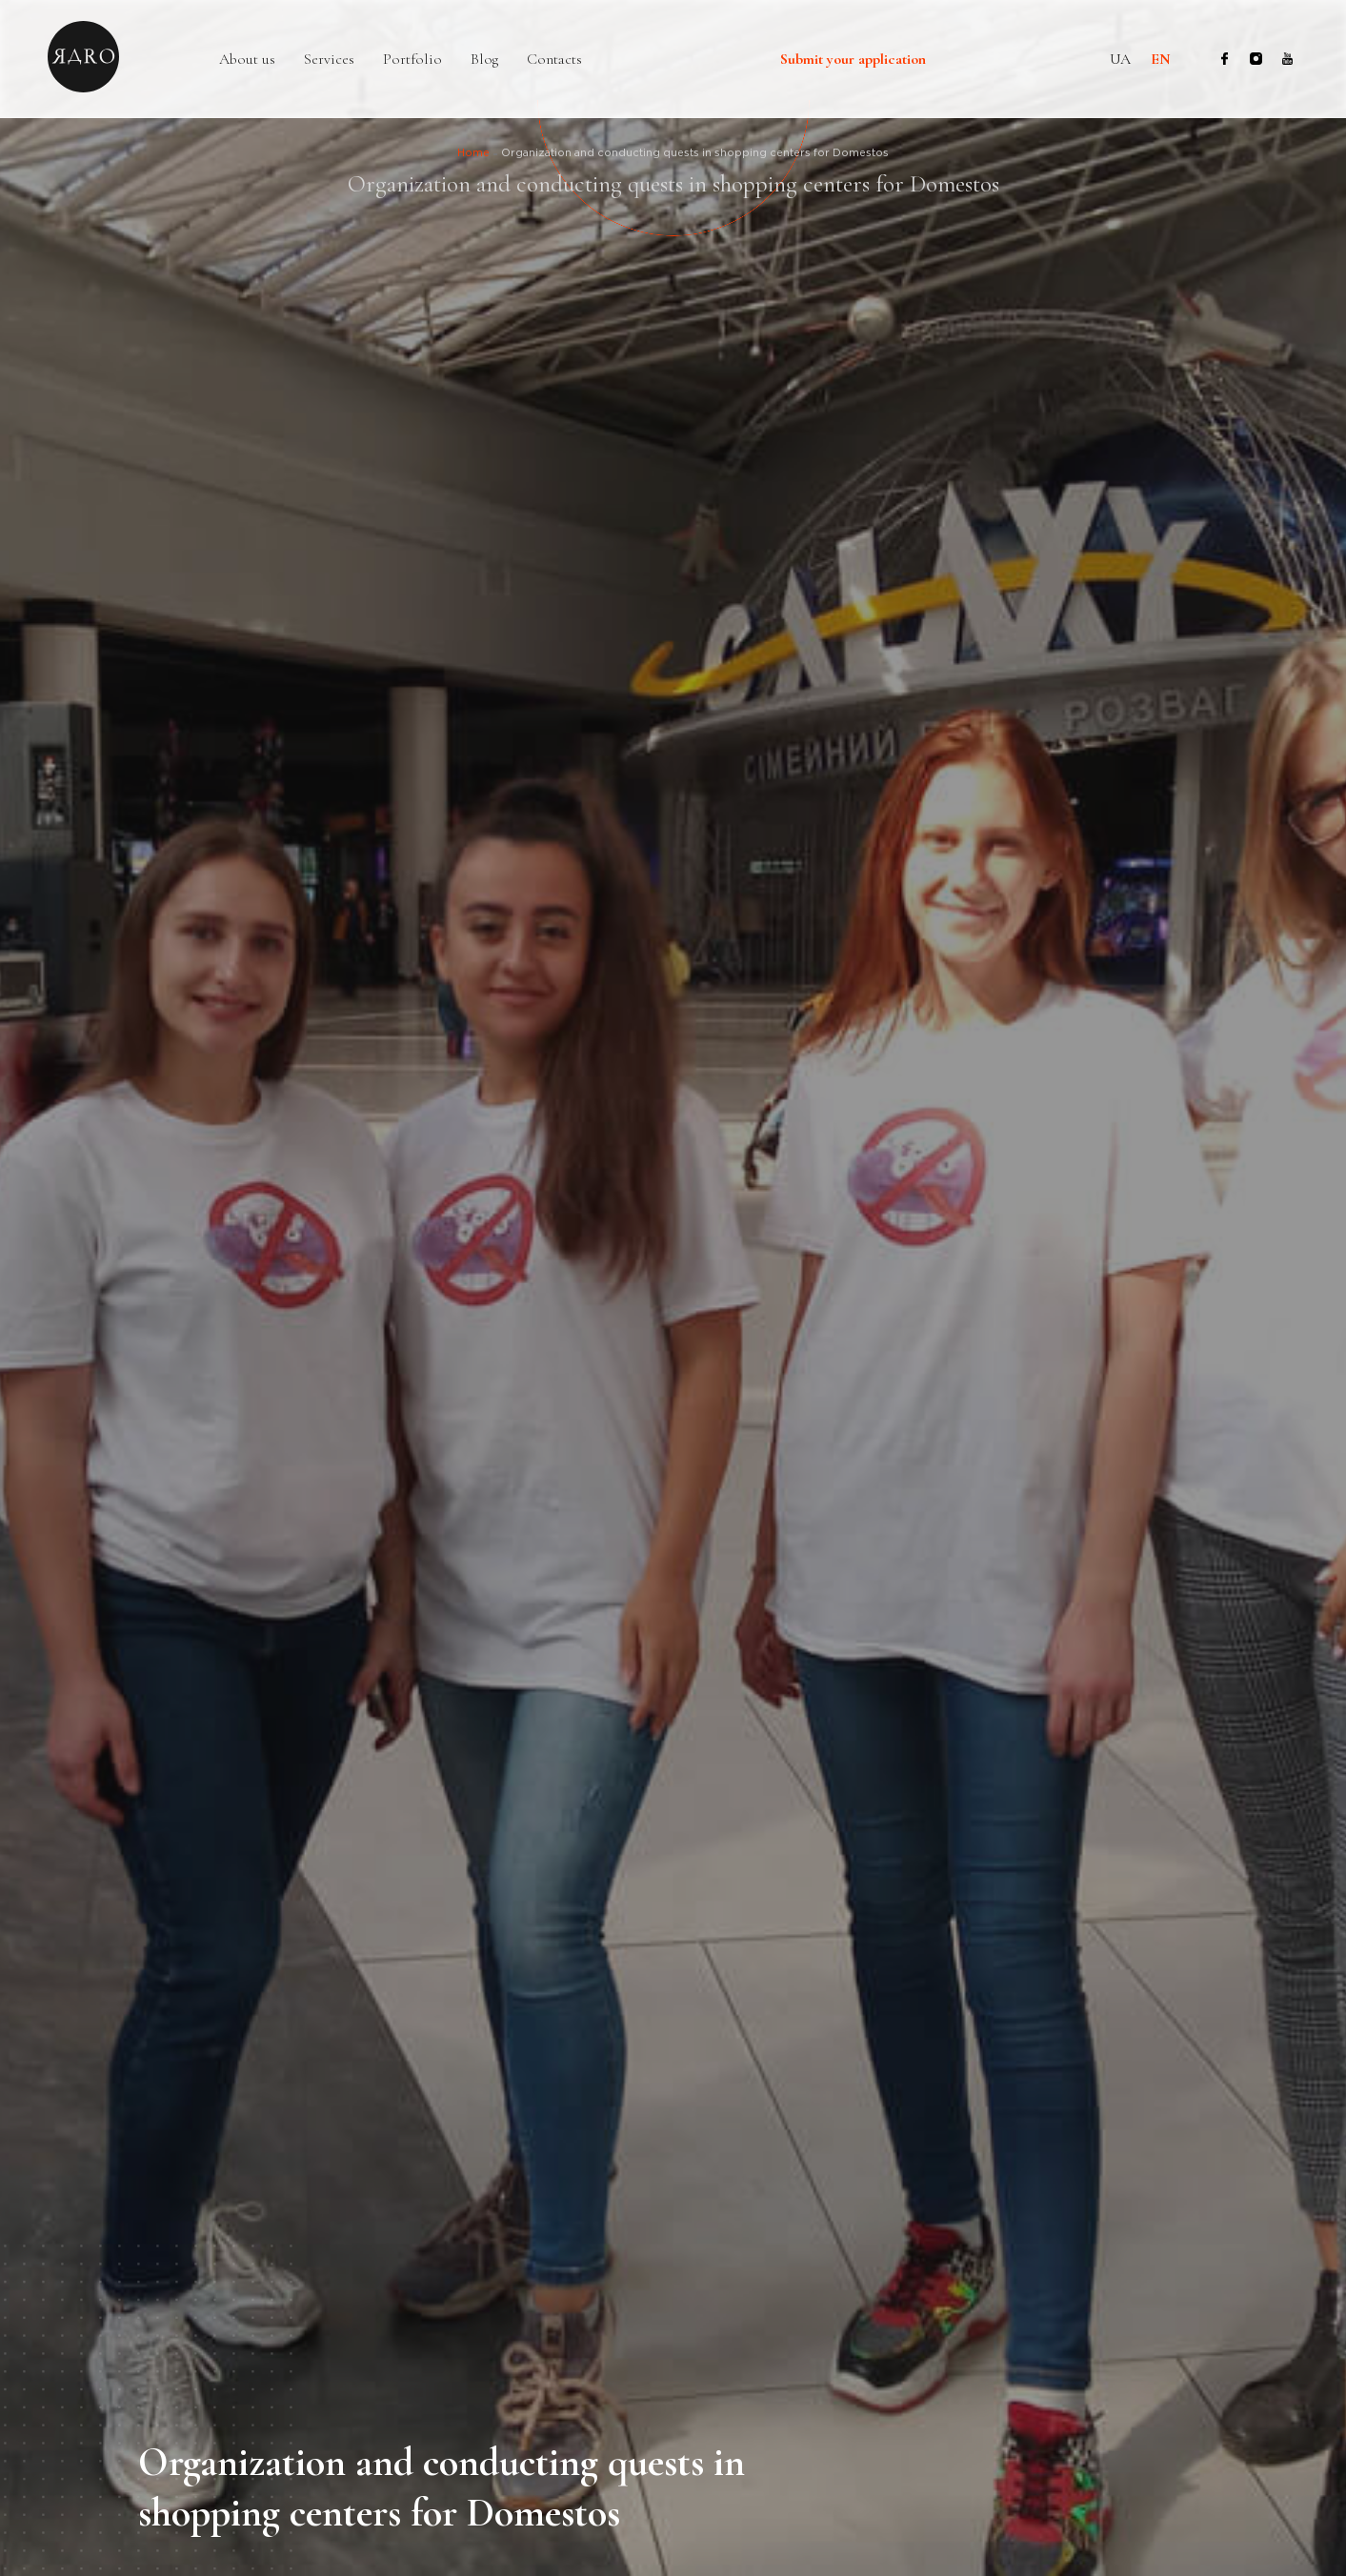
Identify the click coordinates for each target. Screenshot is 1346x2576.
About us (247, 59)
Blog (484, 59)
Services (329, 59)
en (1161, 59)
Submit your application (853, 60)
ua (1120, 59)
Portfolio (412, 59)
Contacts (554, 59)
